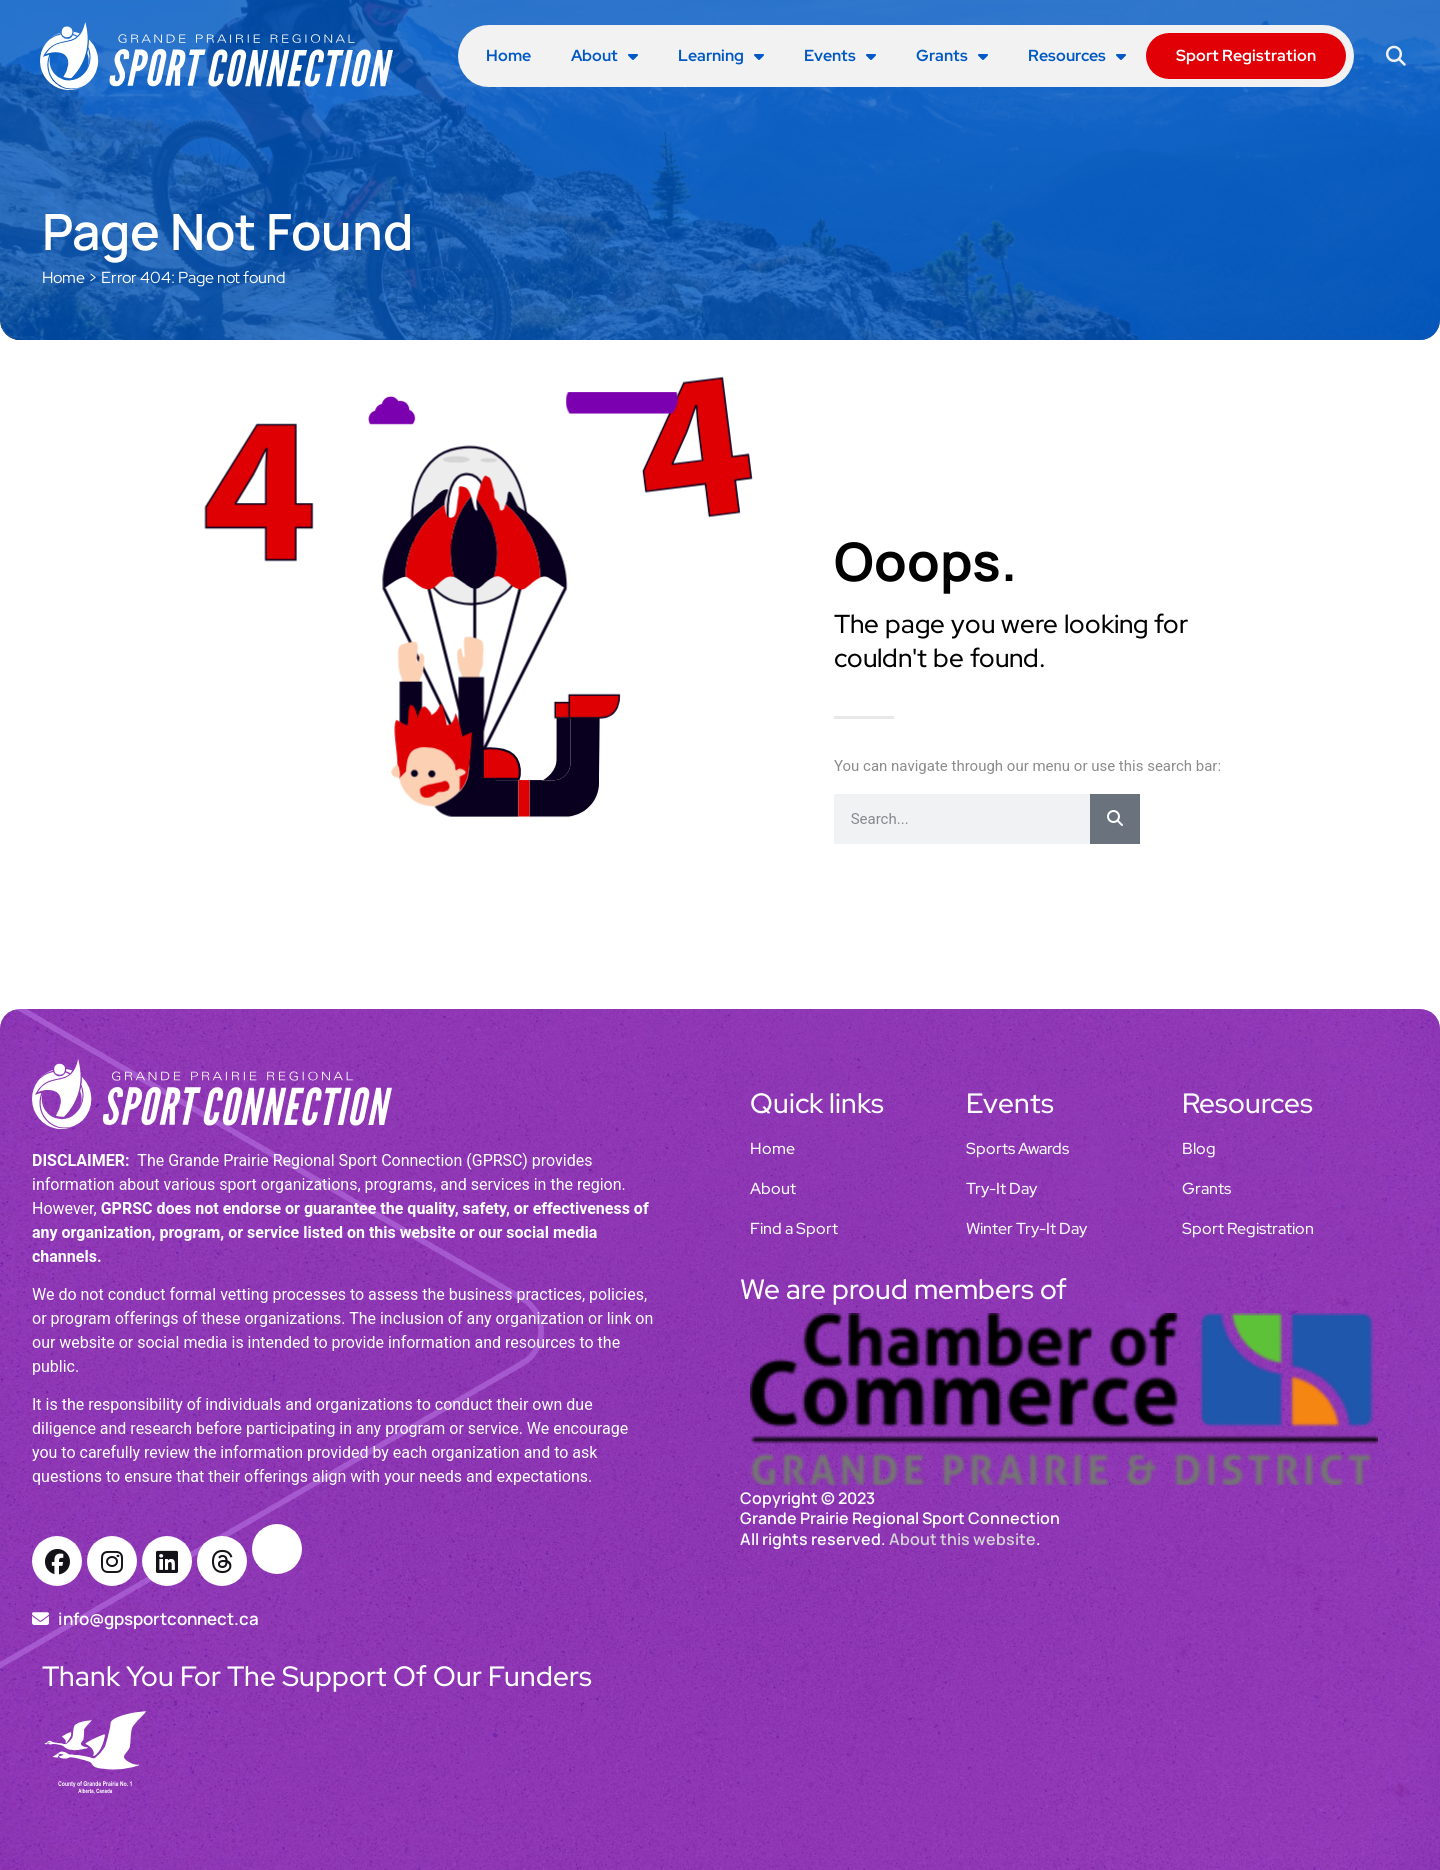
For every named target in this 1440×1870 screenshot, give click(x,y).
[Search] (1115, 819)
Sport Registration (1246, 55)
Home (508, 55)
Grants (952, 56)
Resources (1077, 56)
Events (840, 56)
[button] (1395, 56)
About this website (962, 1539)
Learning (721, 56)
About (604, 56)
